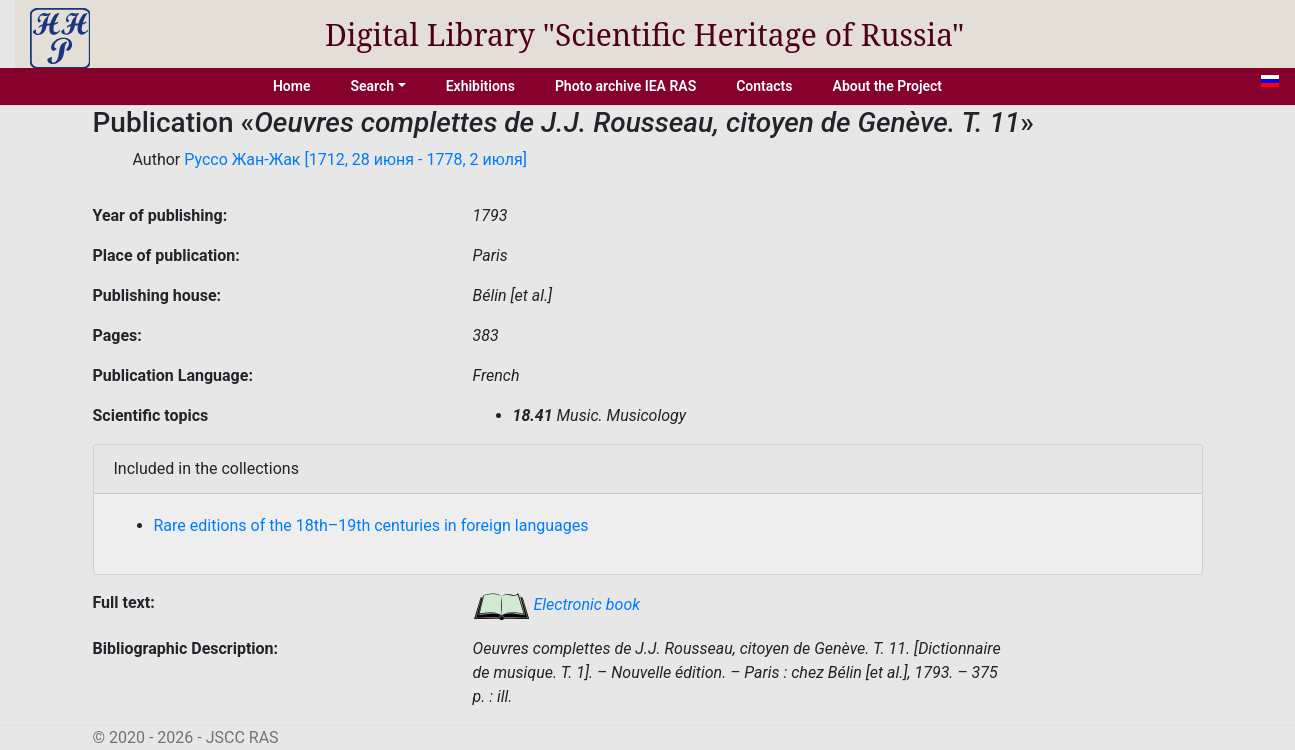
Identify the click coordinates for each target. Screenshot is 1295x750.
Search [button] (372, 86)
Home (292, 86)
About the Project (888, 86)
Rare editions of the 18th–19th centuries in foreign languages (371, 525)
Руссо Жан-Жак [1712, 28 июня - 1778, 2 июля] (355, 159)
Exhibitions (480, 86)
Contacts (764, 86)
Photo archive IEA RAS (625, 86)
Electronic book (557, 604)
